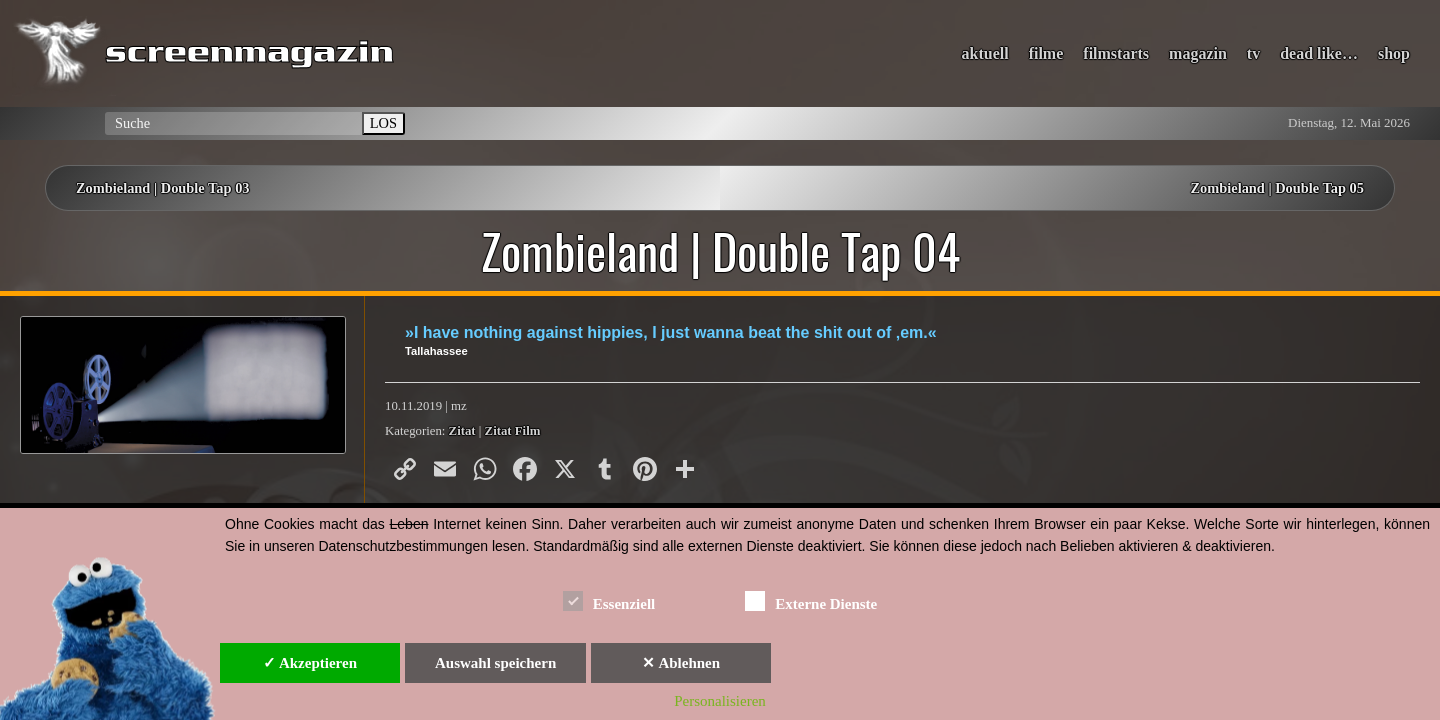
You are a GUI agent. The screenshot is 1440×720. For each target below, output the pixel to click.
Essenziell (609, 600)
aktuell (985, 53)
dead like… (1319, 53)
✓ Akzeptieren (310, 663)
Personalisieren (720, 701)
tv (1253, 53)
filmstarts (1116, 53)
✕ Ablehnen (681, 663)
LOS (383, 123)
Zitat (462, 431)
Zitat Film (513, 431)
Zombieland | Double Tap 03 (163, 188)
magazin (1198, 53)
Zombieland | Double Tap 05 (1277, 188)
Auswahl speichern (495, 663)
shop (1394, 53)
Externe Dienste (811, 600)
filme (1046, 53)
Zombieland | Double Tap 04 (720, 251)
